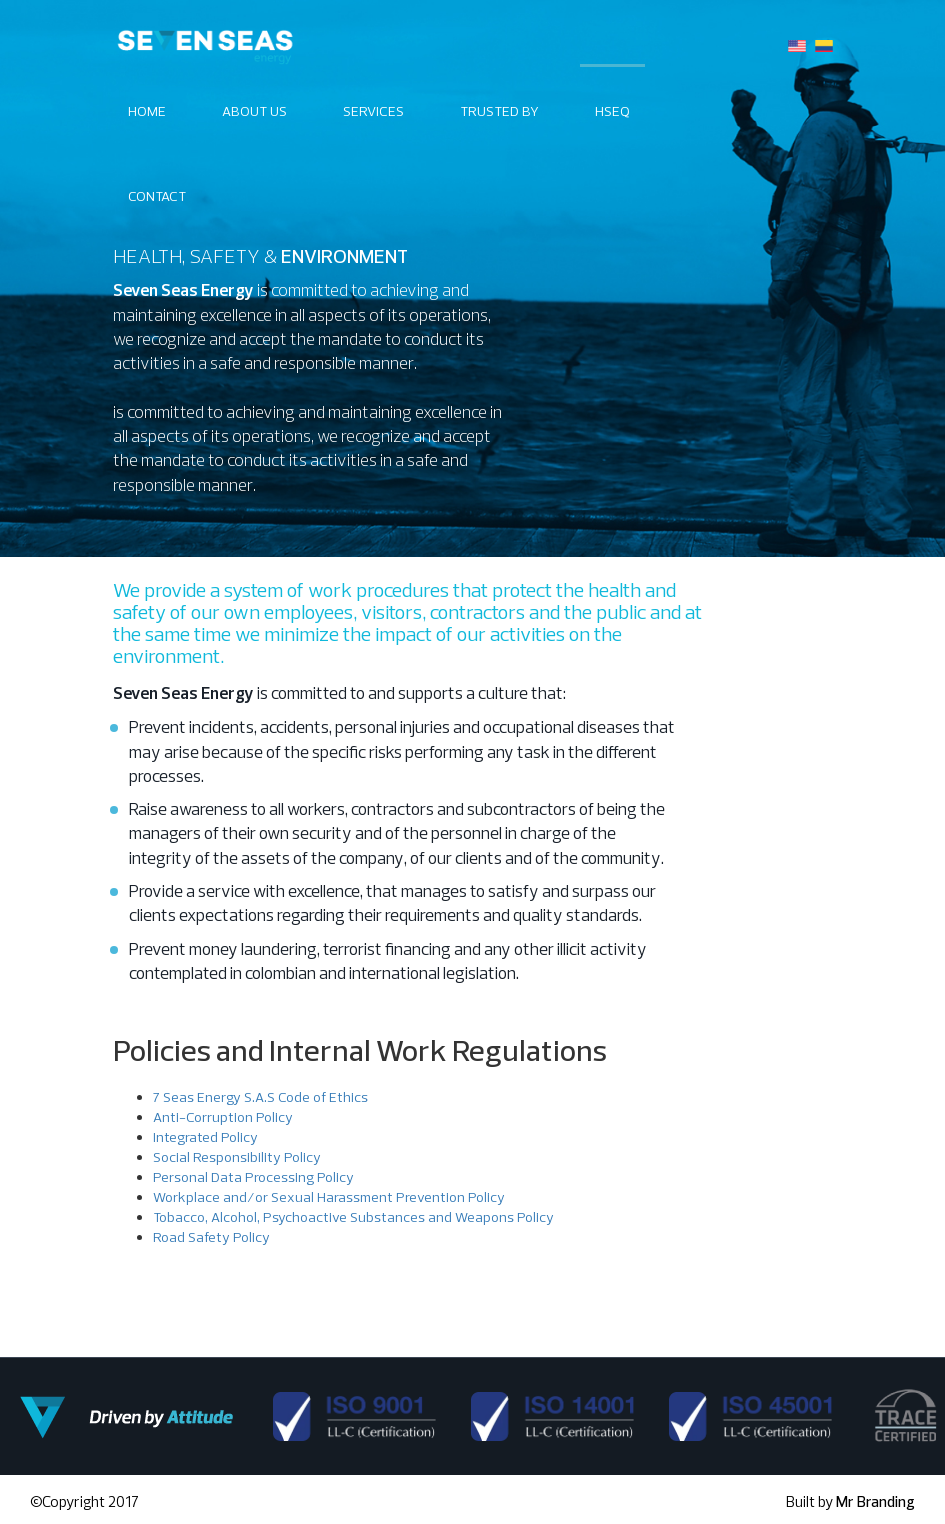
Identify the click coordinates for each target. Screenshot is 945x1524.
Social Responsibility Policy (237, 1157)
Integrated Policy (205, 1137)
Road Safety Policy (211, 1237)
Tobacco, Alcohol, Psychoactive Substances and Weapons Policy (353, 1217)
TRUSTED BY (499, 111)
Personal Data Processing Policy (253, 1177)
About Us (254, 111)
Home (147, 111)
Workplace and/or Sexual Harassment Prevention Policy (329, 1197)
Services (373, 111)
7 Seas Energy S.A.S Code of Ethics (260, 1097)
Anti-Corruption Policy (223, 1117)
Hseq (612, 111)
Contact (157, 196)
